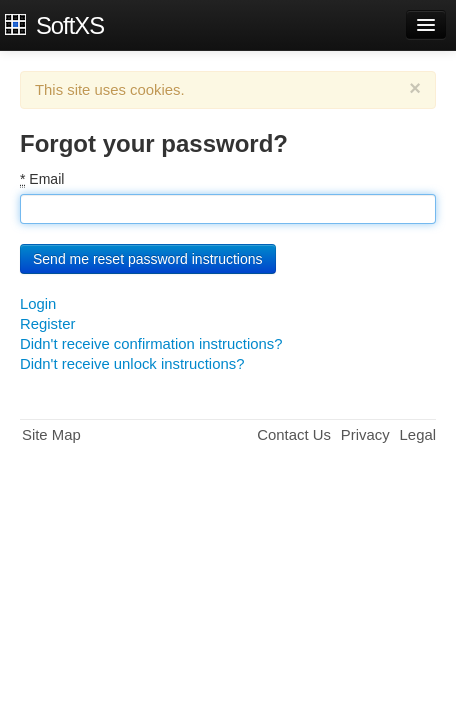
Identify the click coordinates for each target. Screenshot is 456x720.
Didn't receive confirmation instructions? (151, 344)
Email (42, 179)
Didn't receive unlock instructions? (132, 364)
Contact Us (294, 435)
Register (47, 324)
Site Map (51, 435)
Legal (418, 435)
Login (38, 304)
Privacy (365, 435)
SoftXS (70, 25)
